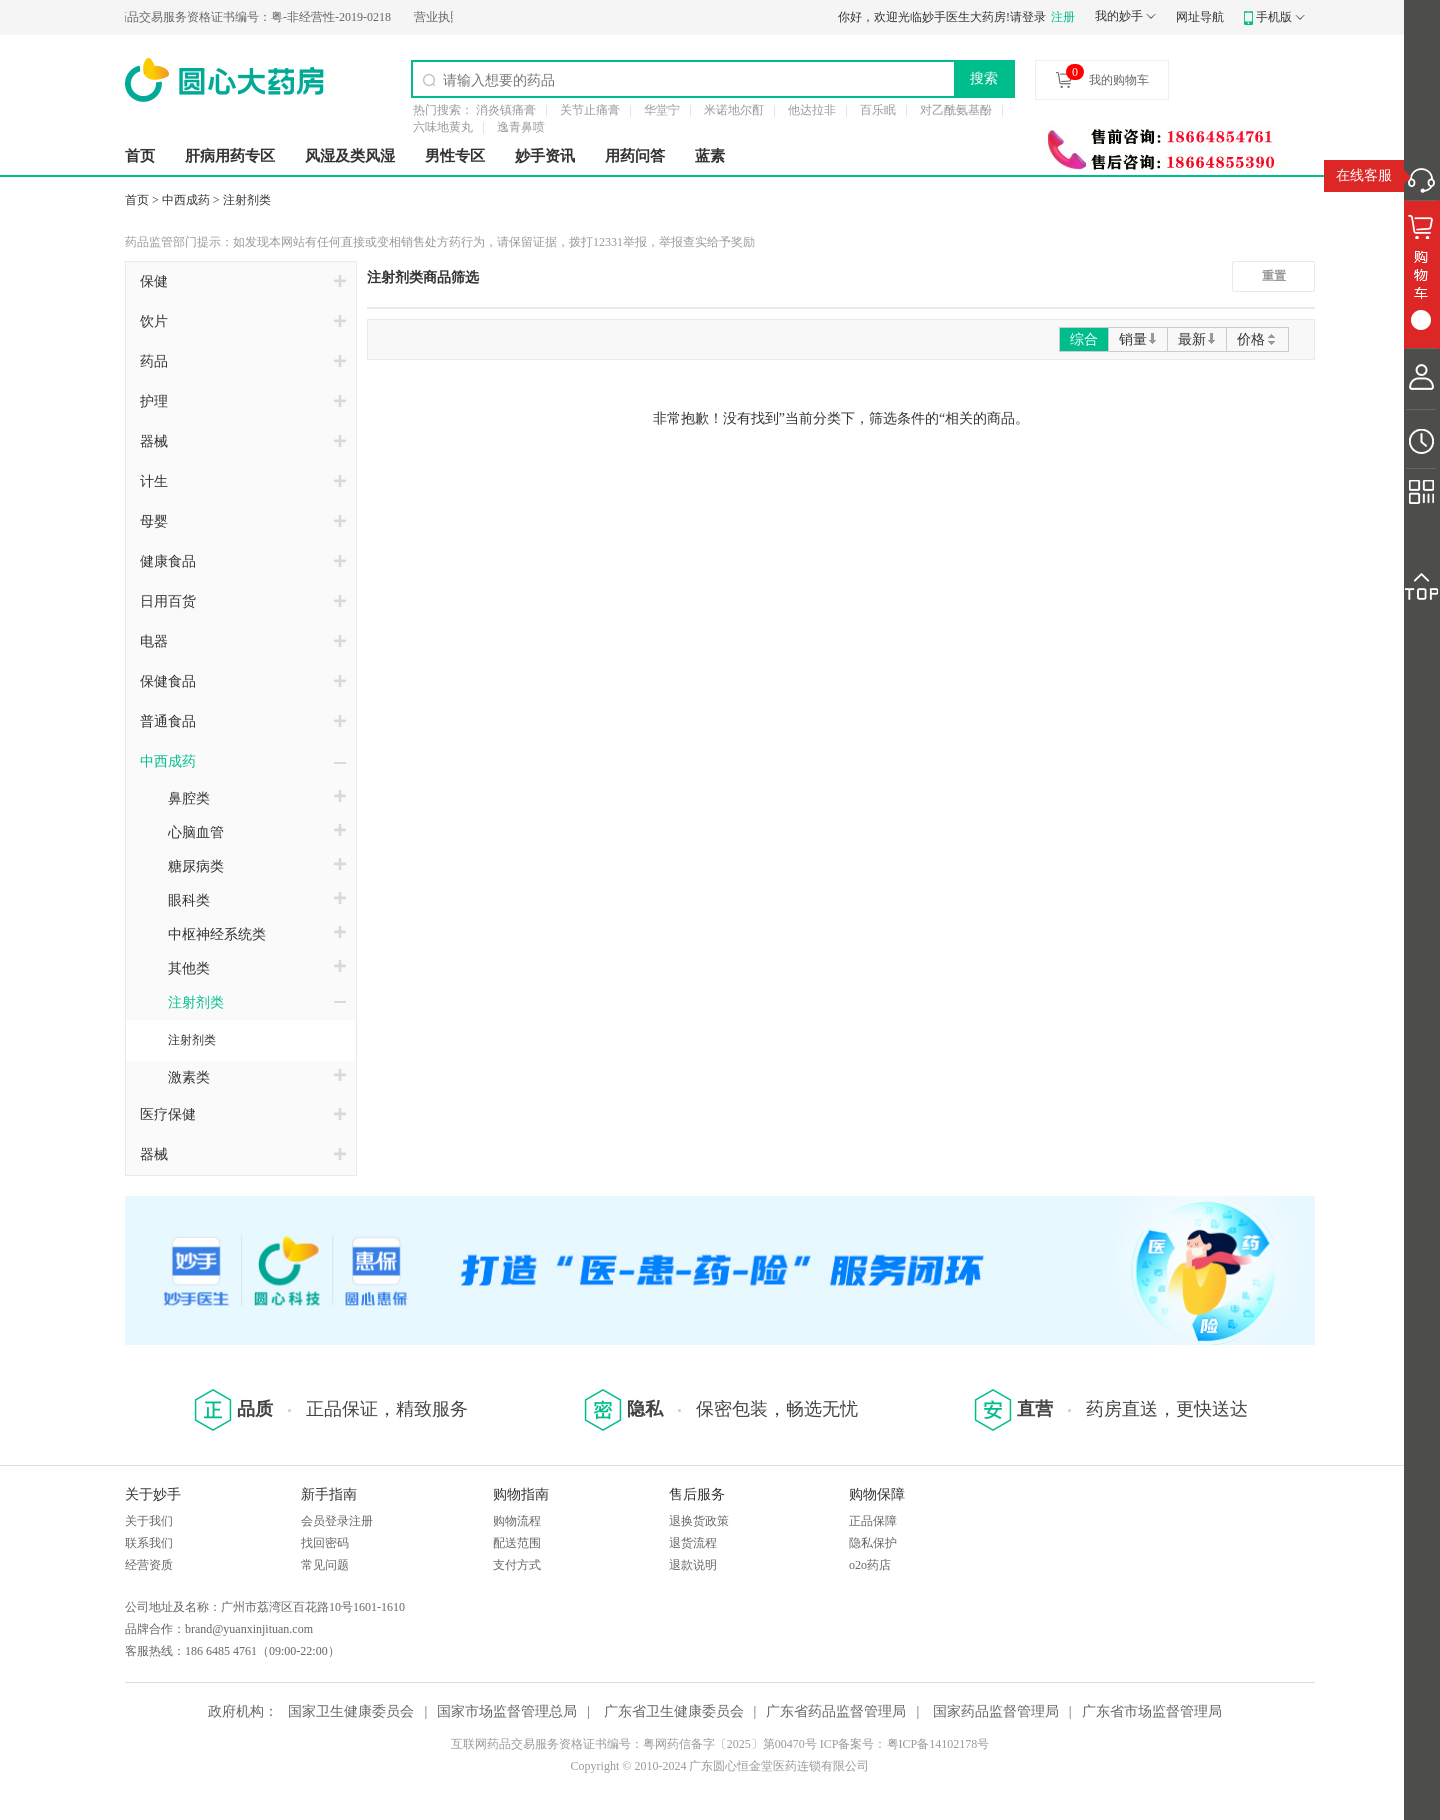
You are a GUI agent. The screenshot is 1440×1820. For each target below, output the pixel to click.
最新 (1197, 339)
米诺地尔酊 (734, 110)
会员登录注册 (337, 1521)
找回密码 (325, 1543)
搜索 (984, 78)
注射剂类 (247, 200)
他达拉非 (812, 110)
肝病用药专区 (230, 156)
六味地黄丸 (443, 127)
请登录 (1028, 17)
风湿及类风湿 (350, 156)
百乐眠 (878, 110)
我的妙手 (1119, 16)
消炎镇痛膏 (506, 110)
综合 (1084, 339)
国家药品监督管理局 (996, 1711)
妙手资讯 (545, 156)
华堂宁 (662, 110)
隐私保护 (873, 1543)
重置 (1274, 276)
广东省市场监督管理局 (1152, 1711)
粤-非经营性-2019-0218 (241, 17)
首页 (140, 156)
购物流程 (517, 1521)
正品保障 (873, 1521)
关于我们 (149, 1521)
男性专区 (455, 156)
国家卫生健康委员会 (351, 1711)
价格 (1257, 339)
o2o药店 (870, 1565)
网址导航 (1200, 17)
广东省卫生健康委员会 (674, 1711)
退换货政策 (699, 1521)
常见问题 (325, 1565)
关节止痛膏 (590, 110)
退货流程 (693, 1543)
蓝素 (710, 156)
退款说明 (693, 1565)
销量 (1138, 339)
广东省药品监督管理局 (836, 1711)
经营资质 (149, 1565)
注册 (1063, 17)
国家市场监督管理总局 (507, 1711)
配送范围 (517, 1543)
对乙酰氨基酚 (956, 110)
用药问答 (635, 156)
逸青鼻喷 (521, 127)
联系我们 (149, 1543)
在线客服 (1364, 175)
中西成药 (186, 200)
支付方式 (517, 1565)
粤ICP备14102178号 (938, 1744)
